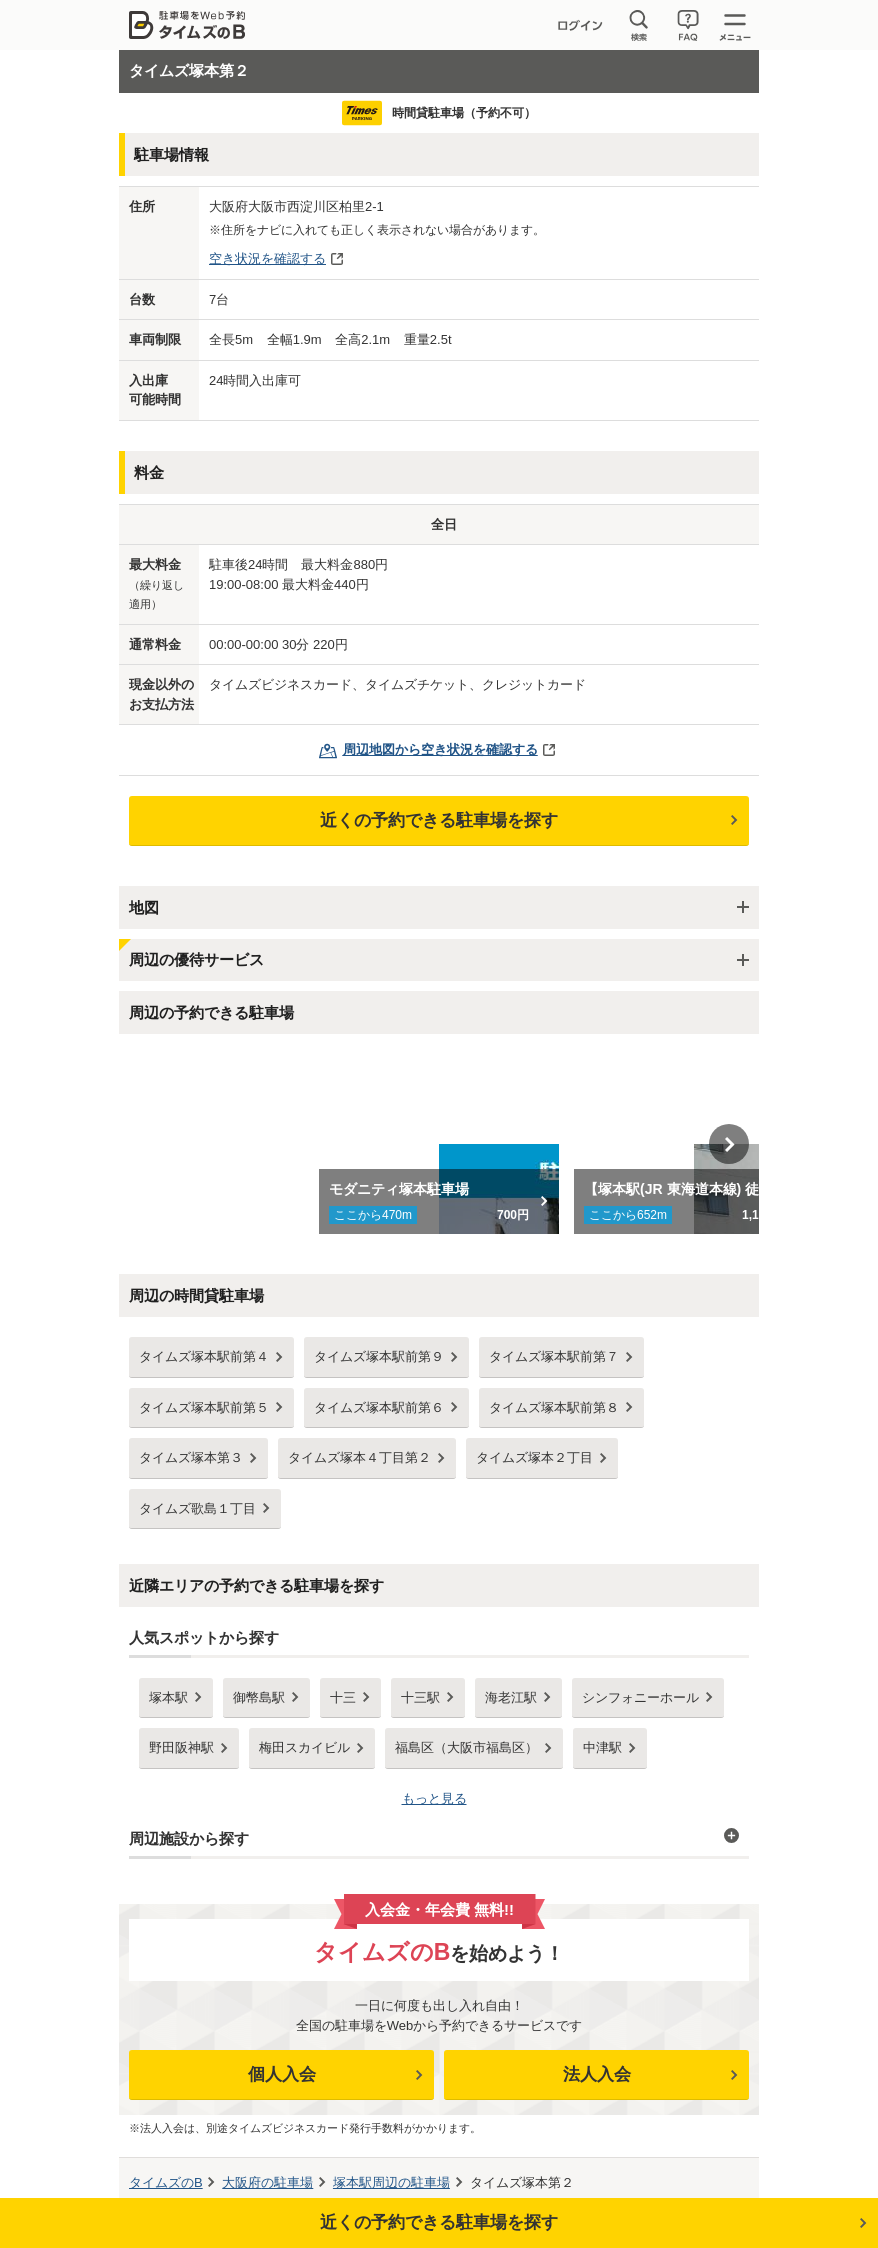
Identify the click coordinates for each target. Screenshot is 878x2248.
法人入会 (597, 2074)
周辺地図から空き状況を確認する (440, 749)
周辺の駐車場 (391, 2182)
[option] (439, 1144)
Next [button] (729, 1144)
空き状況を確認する (267, 258)
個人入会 (282, 2074)
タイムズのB (166, 2182)
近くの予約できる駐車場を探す (439, 820)
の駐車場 (267, 2182)
